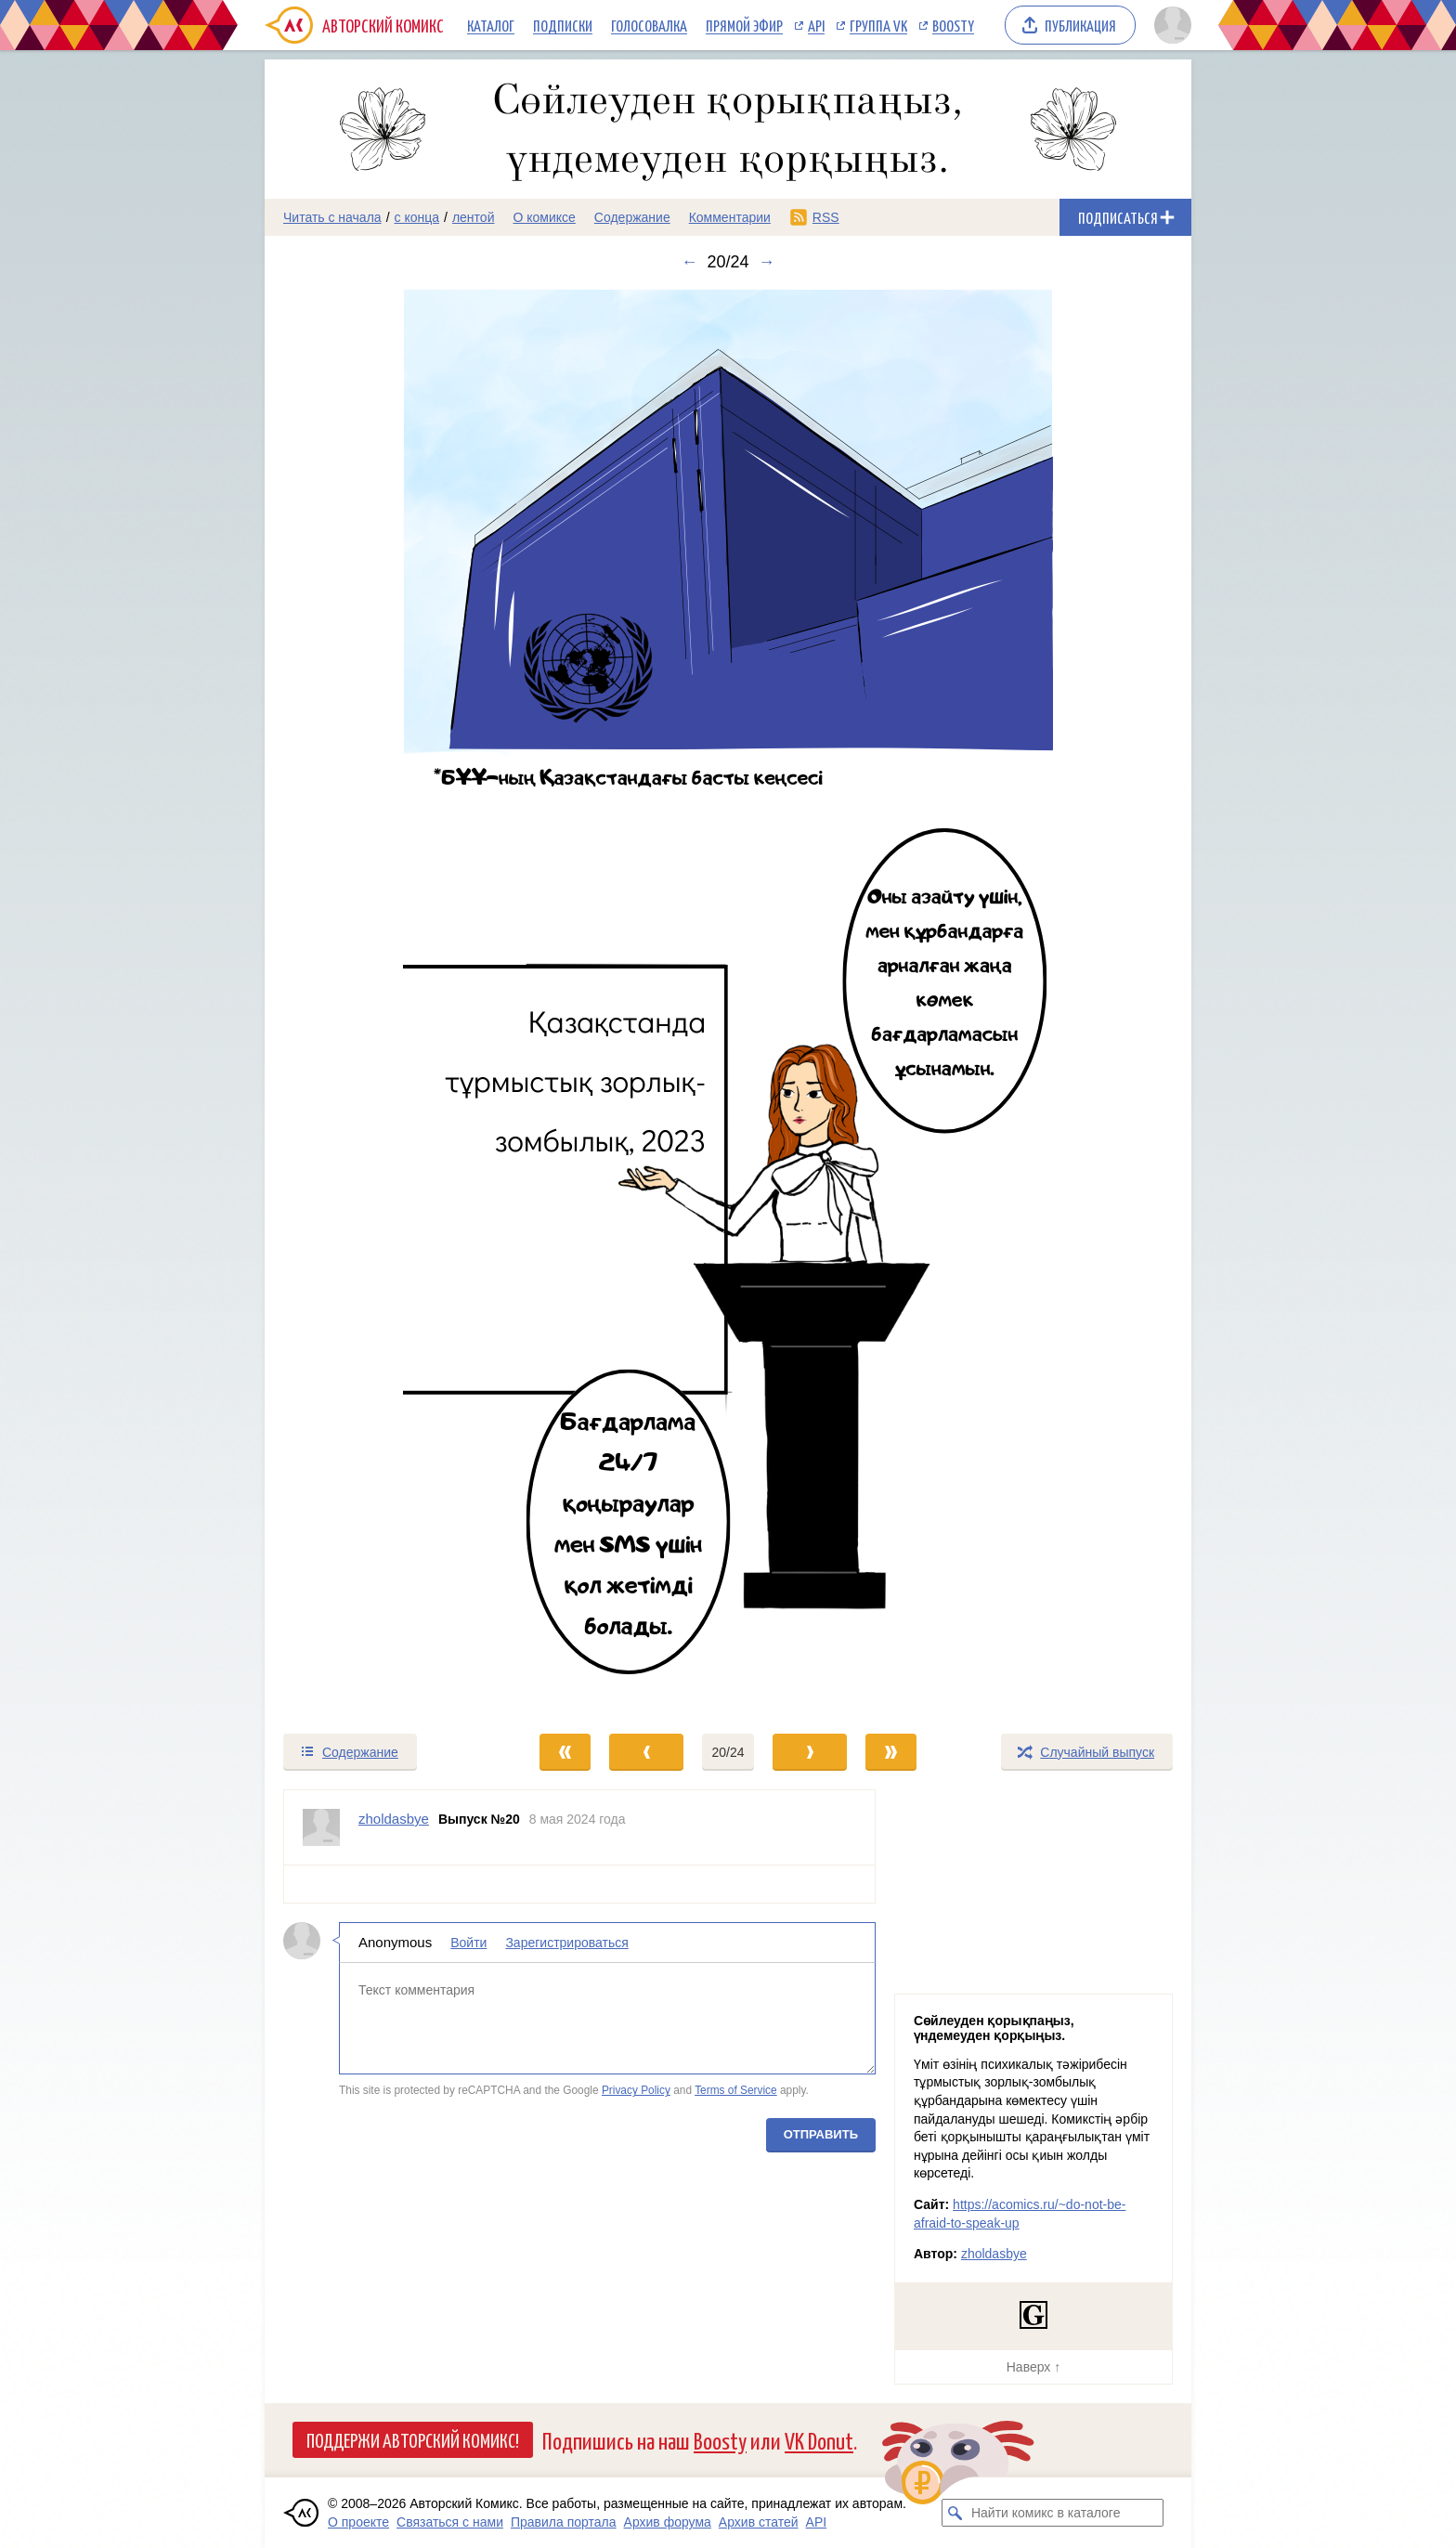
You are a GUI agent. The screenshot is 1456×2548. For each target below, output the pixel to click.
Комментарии (730, 217)
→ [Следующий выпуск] (767, 262)
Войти (468, 1942)
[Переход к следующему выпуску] (728, 1002)
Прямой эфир (744, 25)
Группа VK (878, 25)
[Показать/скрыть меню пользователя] (1169, 25)
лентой (473, 217)
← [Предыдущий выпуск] (689, 262)
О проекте (358, 2522)
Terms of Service (736, 2090)
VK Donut (819, 2439)
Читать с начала (332, 217)
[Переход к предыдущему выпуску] (381, 1002)
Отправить (821, 2134)
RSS (825, 217)
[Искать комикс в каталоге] (955, 2513)
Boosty (953, 25)
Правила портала (564, 2522)
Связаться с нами (449, 2522)
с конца (417, 217)
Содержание (632, 217)
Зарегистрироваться (566, 1942)
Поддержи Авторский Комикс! (412, 2439)
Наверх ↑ (1033, 2367)
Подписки (562, 25)
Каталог (490, 25)
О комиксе (544, 217)
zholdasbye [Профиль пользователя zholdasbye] (393, 1818)
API (816, 25)
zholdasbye (994, 2253)
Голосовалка (649, 25)
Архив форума (667, 2522)
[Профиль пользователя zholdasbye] (321, 1827)
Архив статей (759, 2522)
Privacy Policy (636, 2090)
